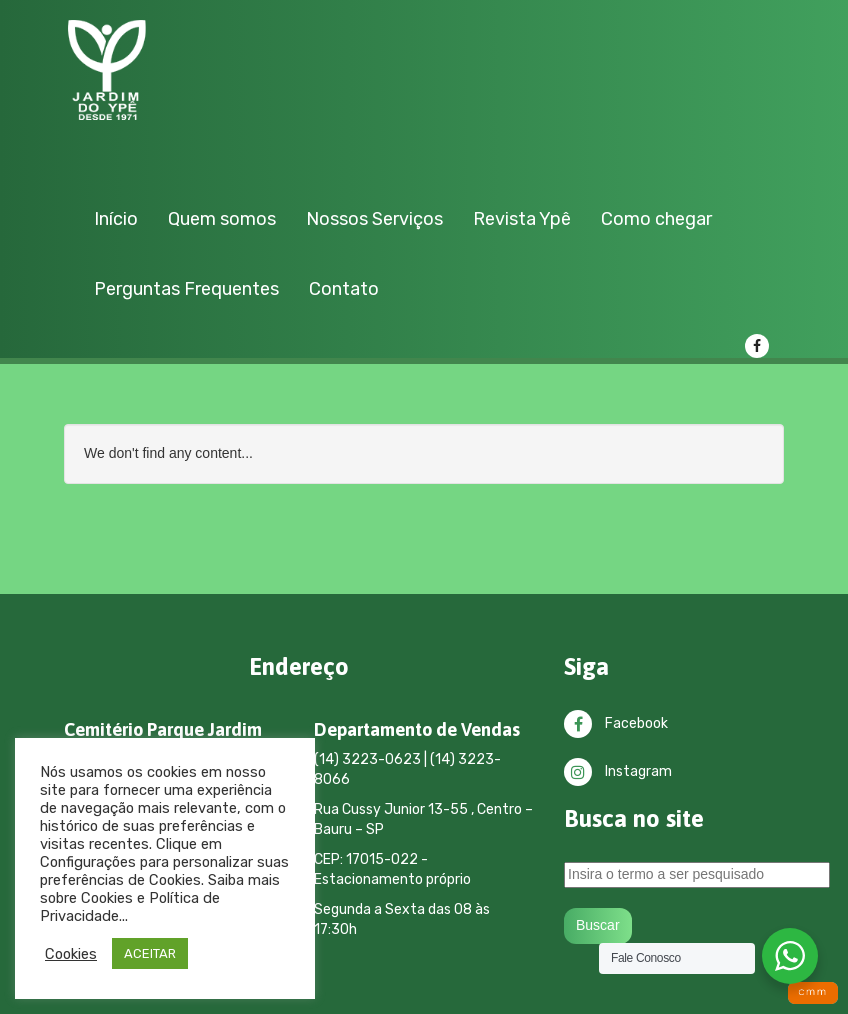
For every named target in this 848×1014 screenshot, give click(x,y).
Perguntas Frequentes (186, 289)
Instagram (618, 771)
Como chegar (656, 219)
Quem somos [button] (222, 219)
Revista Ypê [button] (522, 219)
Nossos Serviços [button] (374, 219)
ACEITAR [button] (150, 953)
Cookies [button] (71, 954)
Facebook (616, 723)
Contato (344, 289)
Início (116, 219)
